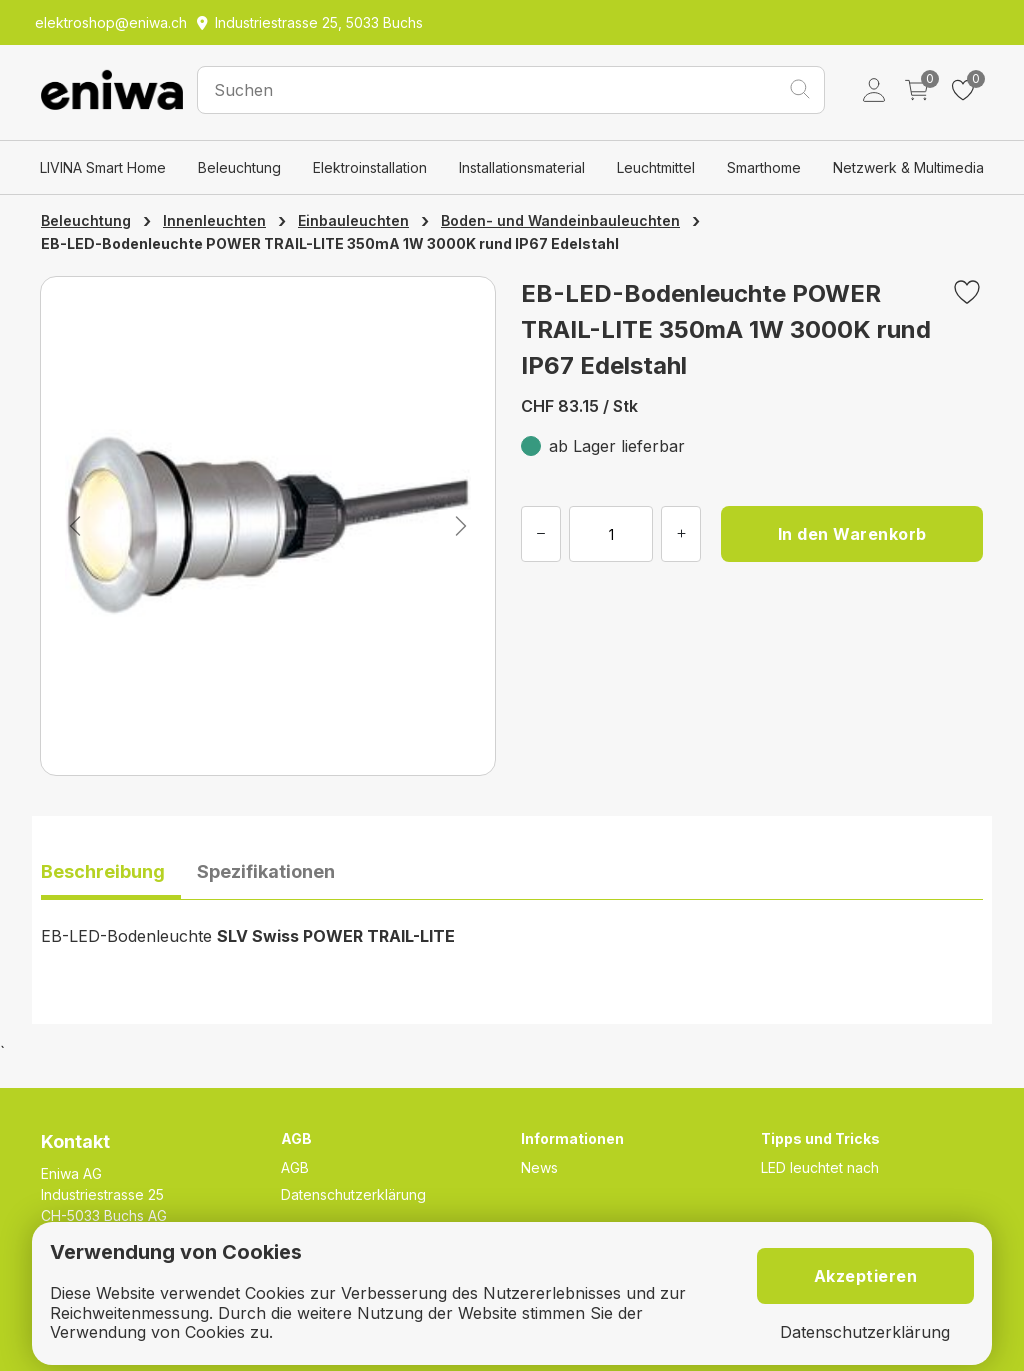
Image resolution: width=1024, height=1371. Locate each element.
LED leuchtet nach (820, 1167)
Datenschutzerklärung (353, 1194)
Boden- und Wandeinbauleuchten (560, 220)
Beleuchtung (239, 167)
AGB (295, 1167)
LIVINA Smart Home (103, 167)
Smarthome (764, 167)
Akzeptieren (866, 1276)
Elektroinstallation (370, 167)
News (539, 1167)
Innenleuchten (214, 220)
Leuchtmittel (656, 167)
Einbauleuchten (353, 220)
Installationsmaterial (522, 167)
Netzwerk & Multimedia (908, 167)
